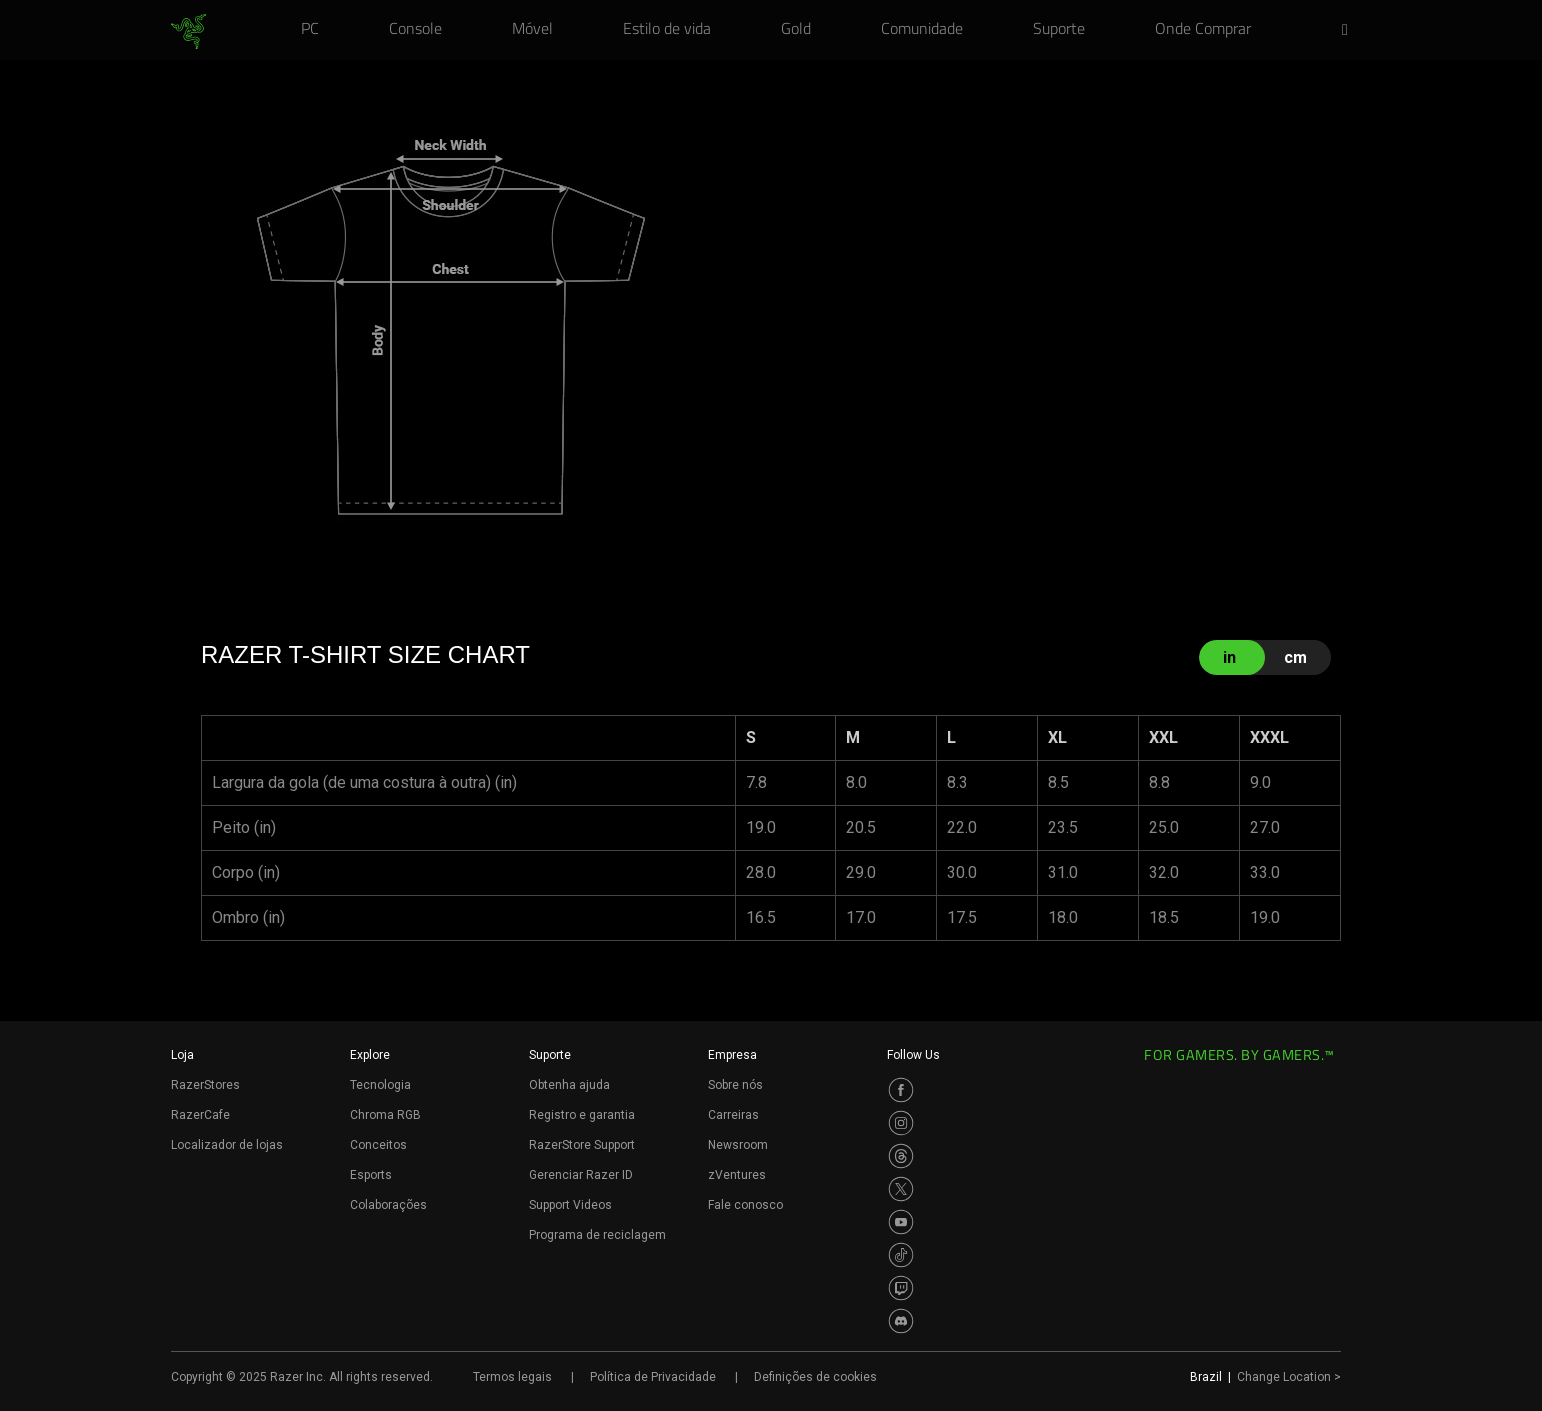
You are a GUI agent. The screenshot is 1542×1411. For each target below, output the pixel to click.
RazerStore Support (582, 1145)
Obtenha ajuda (569, 1085)
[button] (1351, 31)
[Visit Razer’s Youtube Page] (901, 1222)
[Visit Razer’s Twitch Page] (901, 1288)
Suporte (550, 1055)
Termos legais (512, 1377)
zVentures (737, 1175)
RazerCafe (200, 1115)
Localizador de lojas (227, 1145)
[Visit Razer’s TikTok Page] (901, 1255)
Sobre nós (735, 1085)
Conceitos (378, 1145)
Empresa (732, 1055)
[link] (188, 32)
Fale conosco (745, 1205)
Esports (371, 1175)
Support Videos (570, 1205)
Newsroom (738, 1145)
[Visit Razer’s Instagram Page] (901, 1123)
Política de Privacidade (653, 1377)
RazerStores (205, 1085)
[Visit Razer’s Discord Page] (901, 1321)
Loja (182, 1055)
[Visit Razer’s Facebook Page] (901, 1090)
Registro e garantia (582, 1115)
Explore (370, 1055)
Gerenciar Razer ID (581, 1175)
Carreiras (733, 1115)
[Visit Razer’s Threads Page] (901, 1156)
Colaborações (388, 1205)
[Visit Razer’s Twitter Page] (901, 1189)
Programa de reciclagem (597, 1235)
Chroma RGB (385, 1115)
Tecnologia (380, 1085)
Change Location (1289, 1377)
